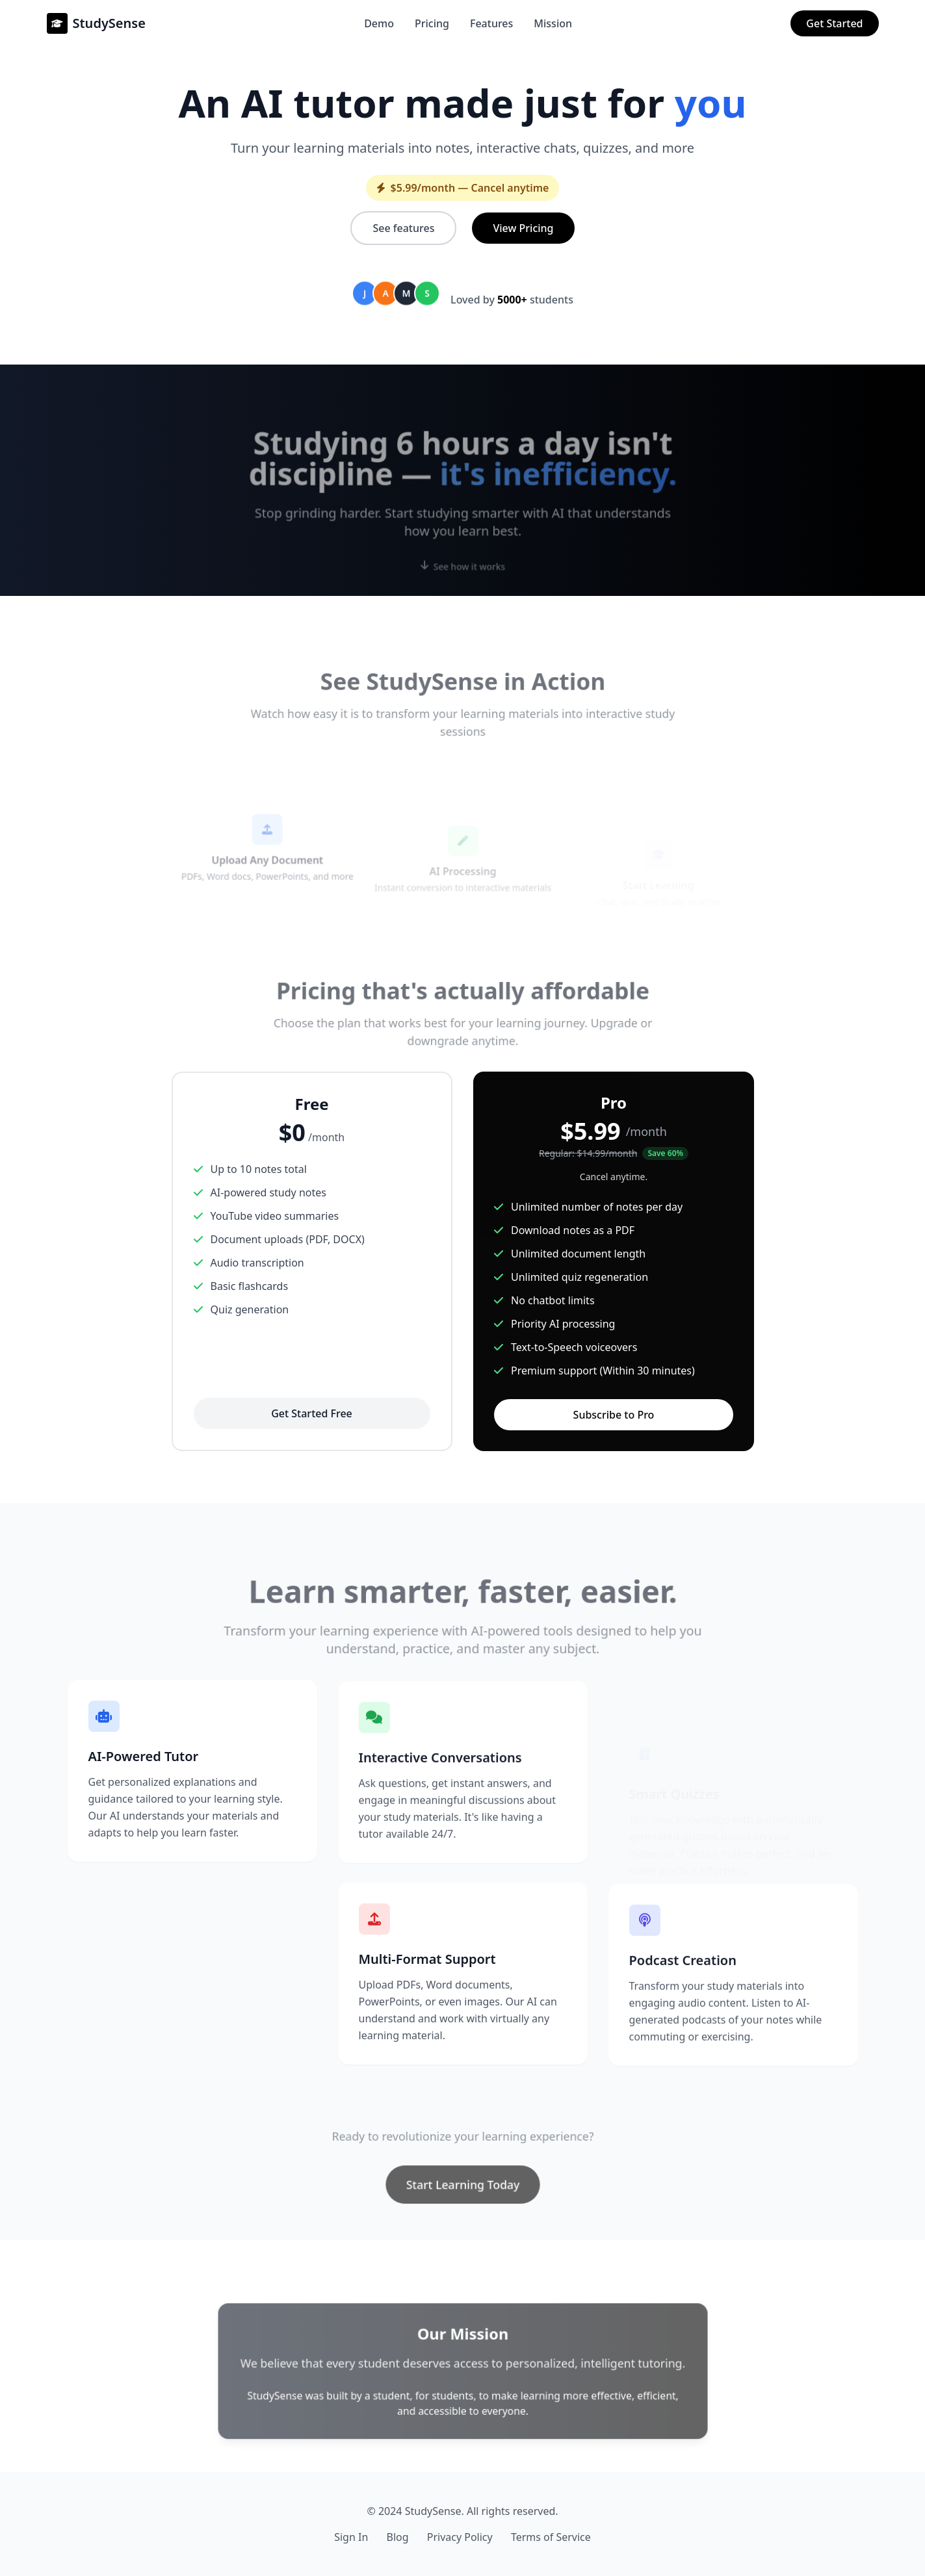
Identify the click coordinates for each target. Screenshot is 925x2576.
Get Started (834, 23)
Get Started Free (311, 1413)
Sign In (351, 2537)
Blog (397, 2537)
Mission (553, 23)
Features (491, 23)
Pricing (432, 23)
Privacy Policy (460, 2537)
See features (403, 228)
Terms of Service (551, 2537)
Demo (379, 23)
